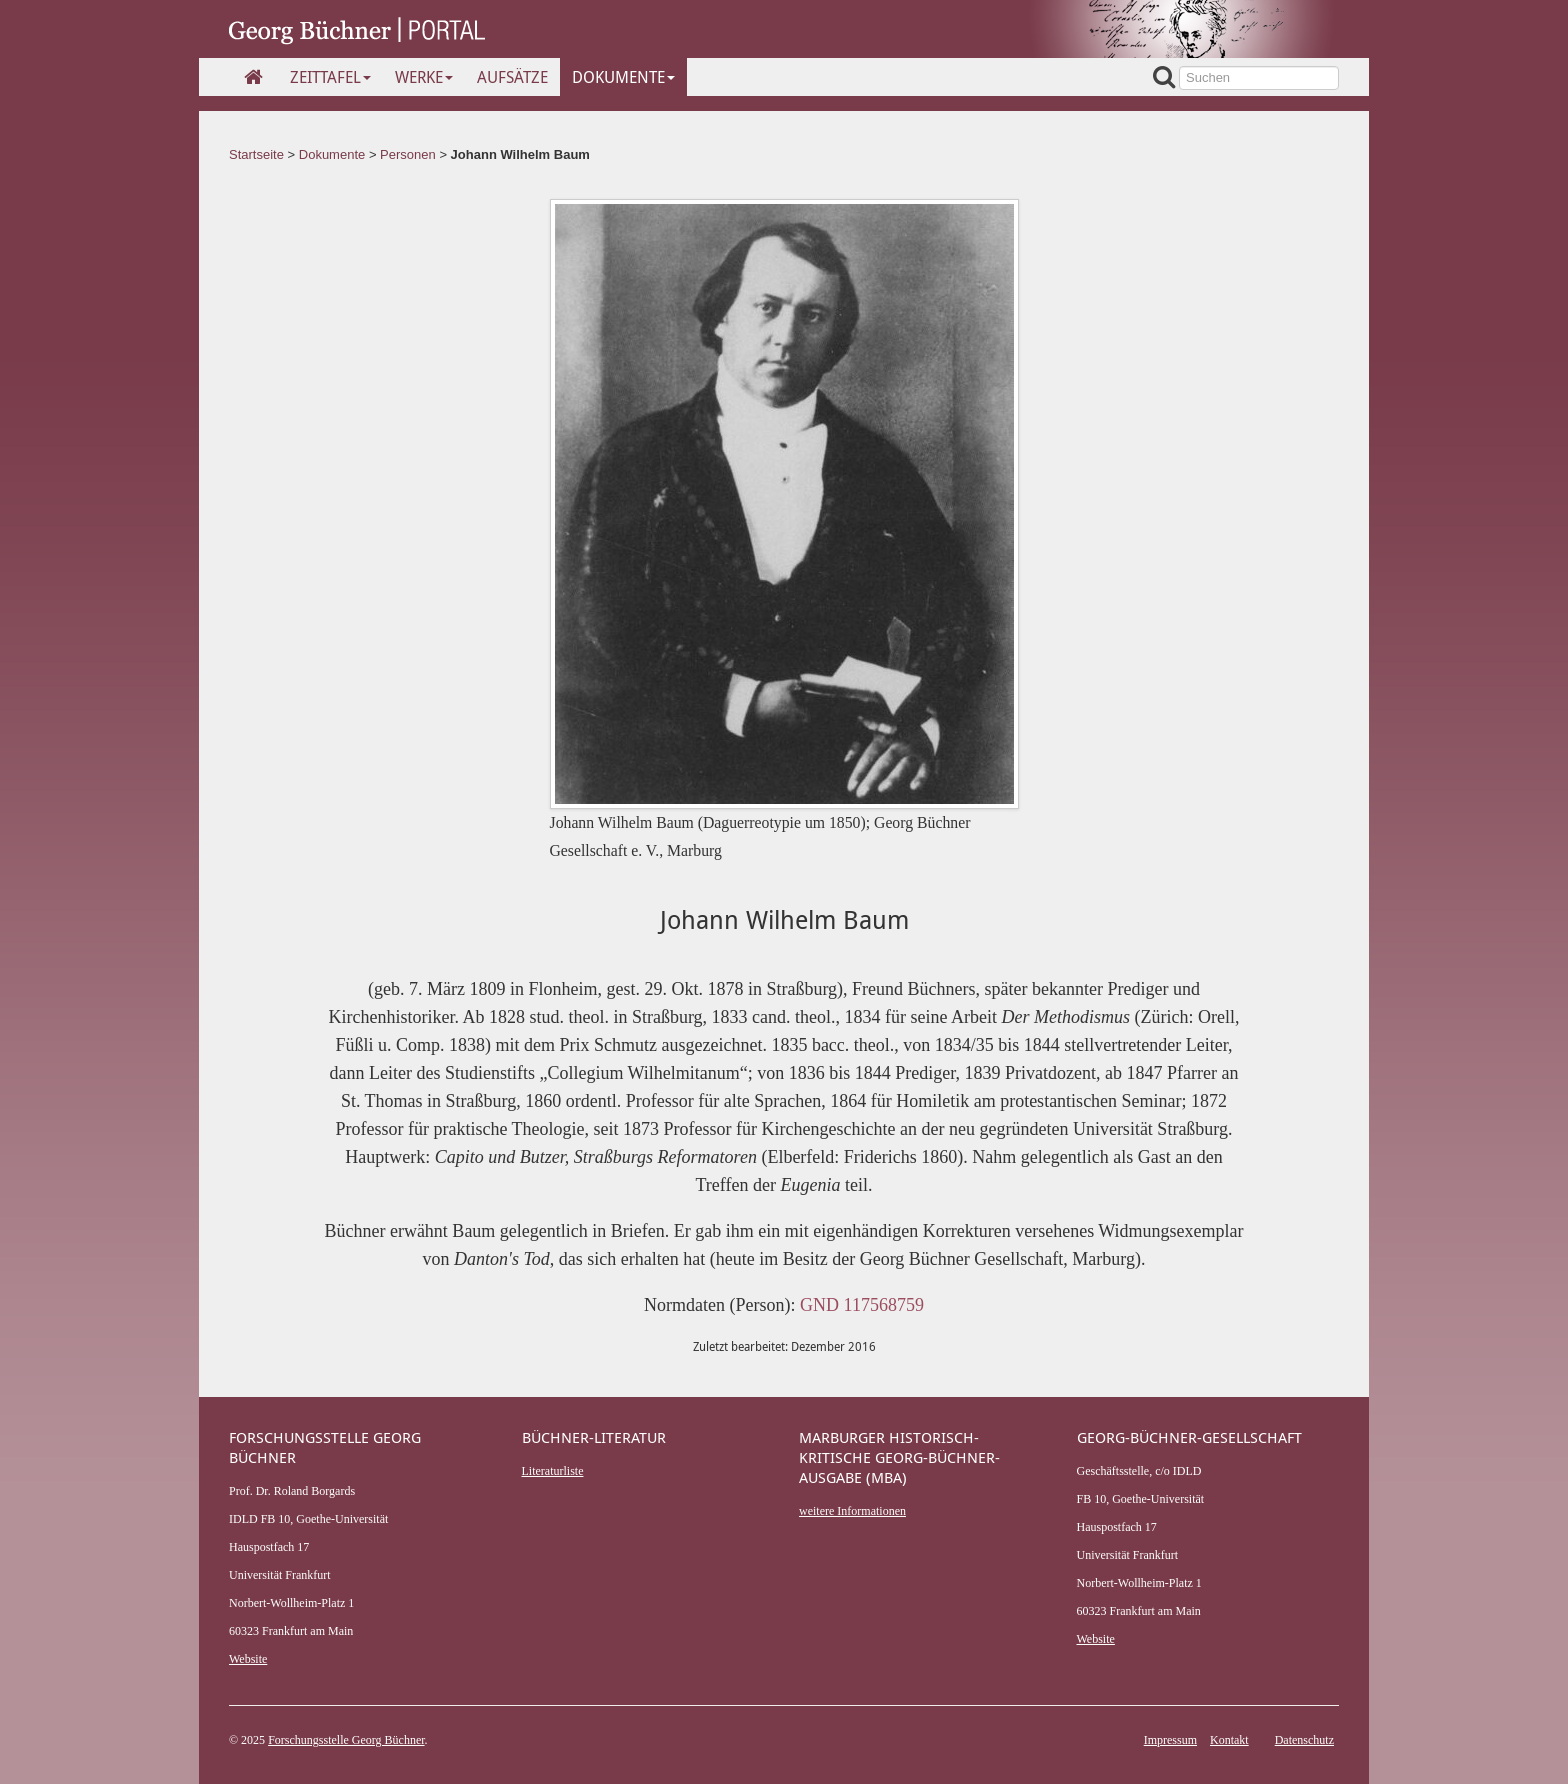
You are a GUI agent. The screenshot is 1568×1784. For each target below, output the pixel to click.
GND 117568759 (862, 1305)
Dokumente (623, 77)
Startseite (256, 154)
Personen (408, 154)
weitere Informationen (852, 1511)
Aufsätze (512, 77)
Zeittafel (330, 77)
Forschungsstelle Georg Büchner (346, 1740)
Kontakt (1229, 1740)
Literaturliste (553, 1471)
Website (248, 1659)
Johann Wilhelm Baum (520, 154)
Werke (424, 77)
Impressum (1170, 1740)
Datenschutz (1304, 1740)
